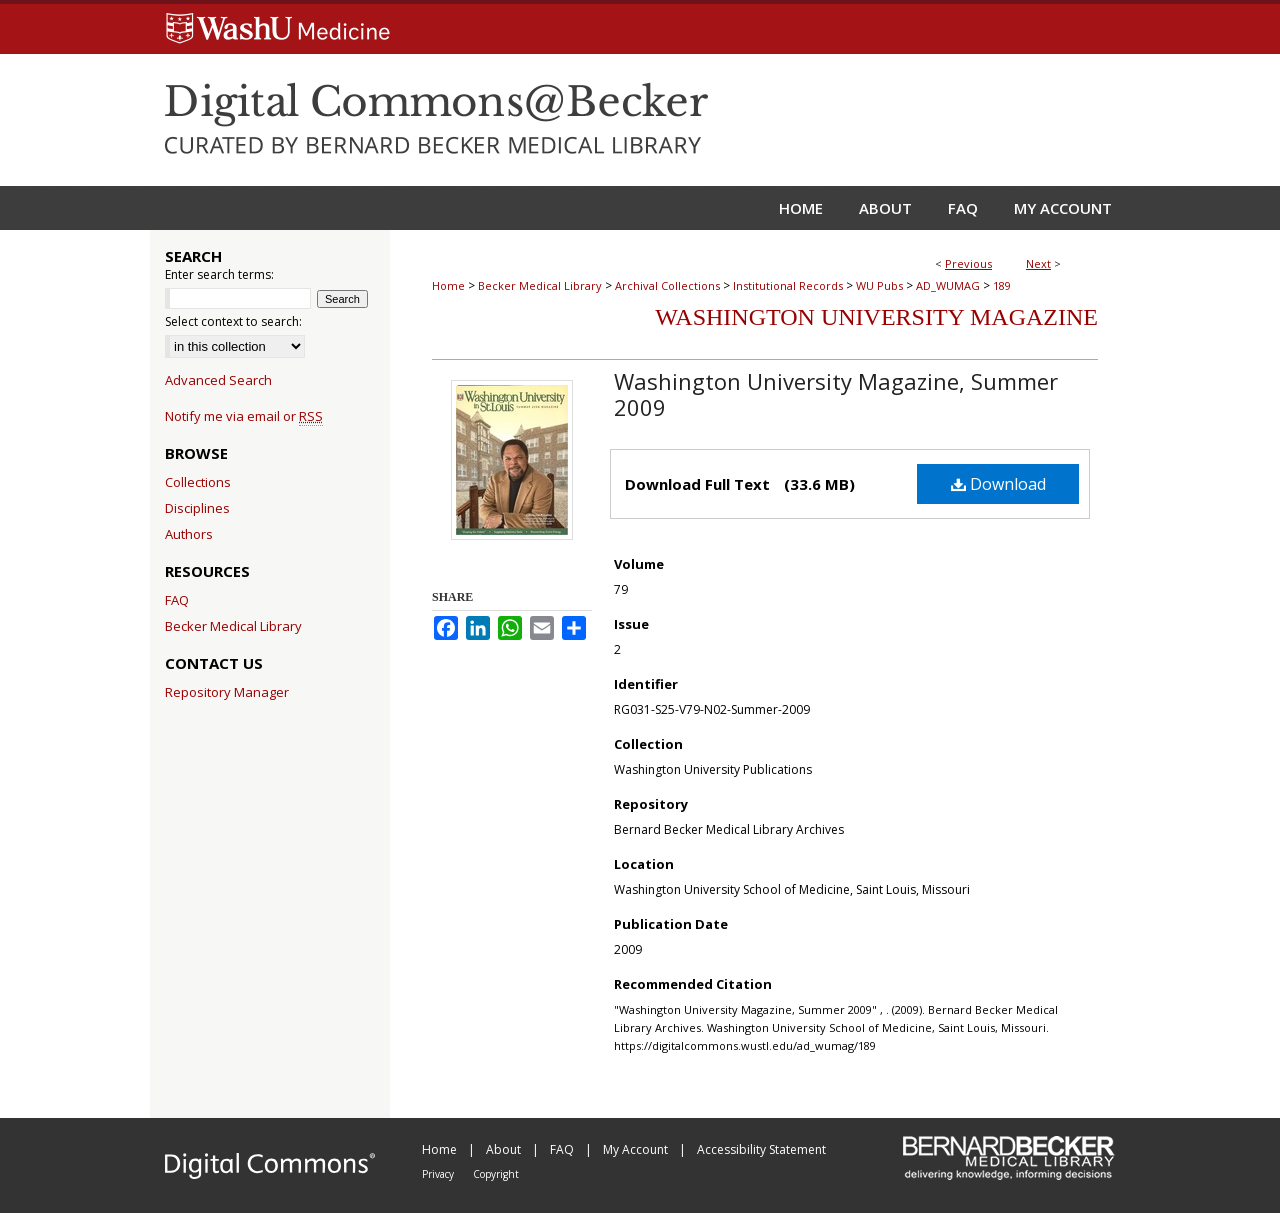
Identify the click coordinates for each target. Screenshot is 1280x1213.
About (505, 1149)
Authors (189, 534)
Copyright (496, 1174)
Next (1038, 263)
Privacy (439, 1174)
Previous (968, 263)
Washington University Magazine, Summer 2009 (836, 394)
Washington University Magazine (876, 317)
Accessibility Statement (761, 1149)
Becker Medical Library (540, 285)
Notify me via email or (244, 416)
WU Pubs (879, 285)
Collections (198, 482)
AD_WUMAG (948, 285)
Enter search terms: (219, 274)
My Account (637, 1149)
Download (998, 484)
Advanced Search (218, 380)
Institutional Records (788, 285)
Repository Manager (227, 692)
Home (448, 285)
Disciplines (197, 508)
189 (1002, 285)
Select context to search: (233, 321)
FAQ (177, 600)
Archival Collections (667, 285)
